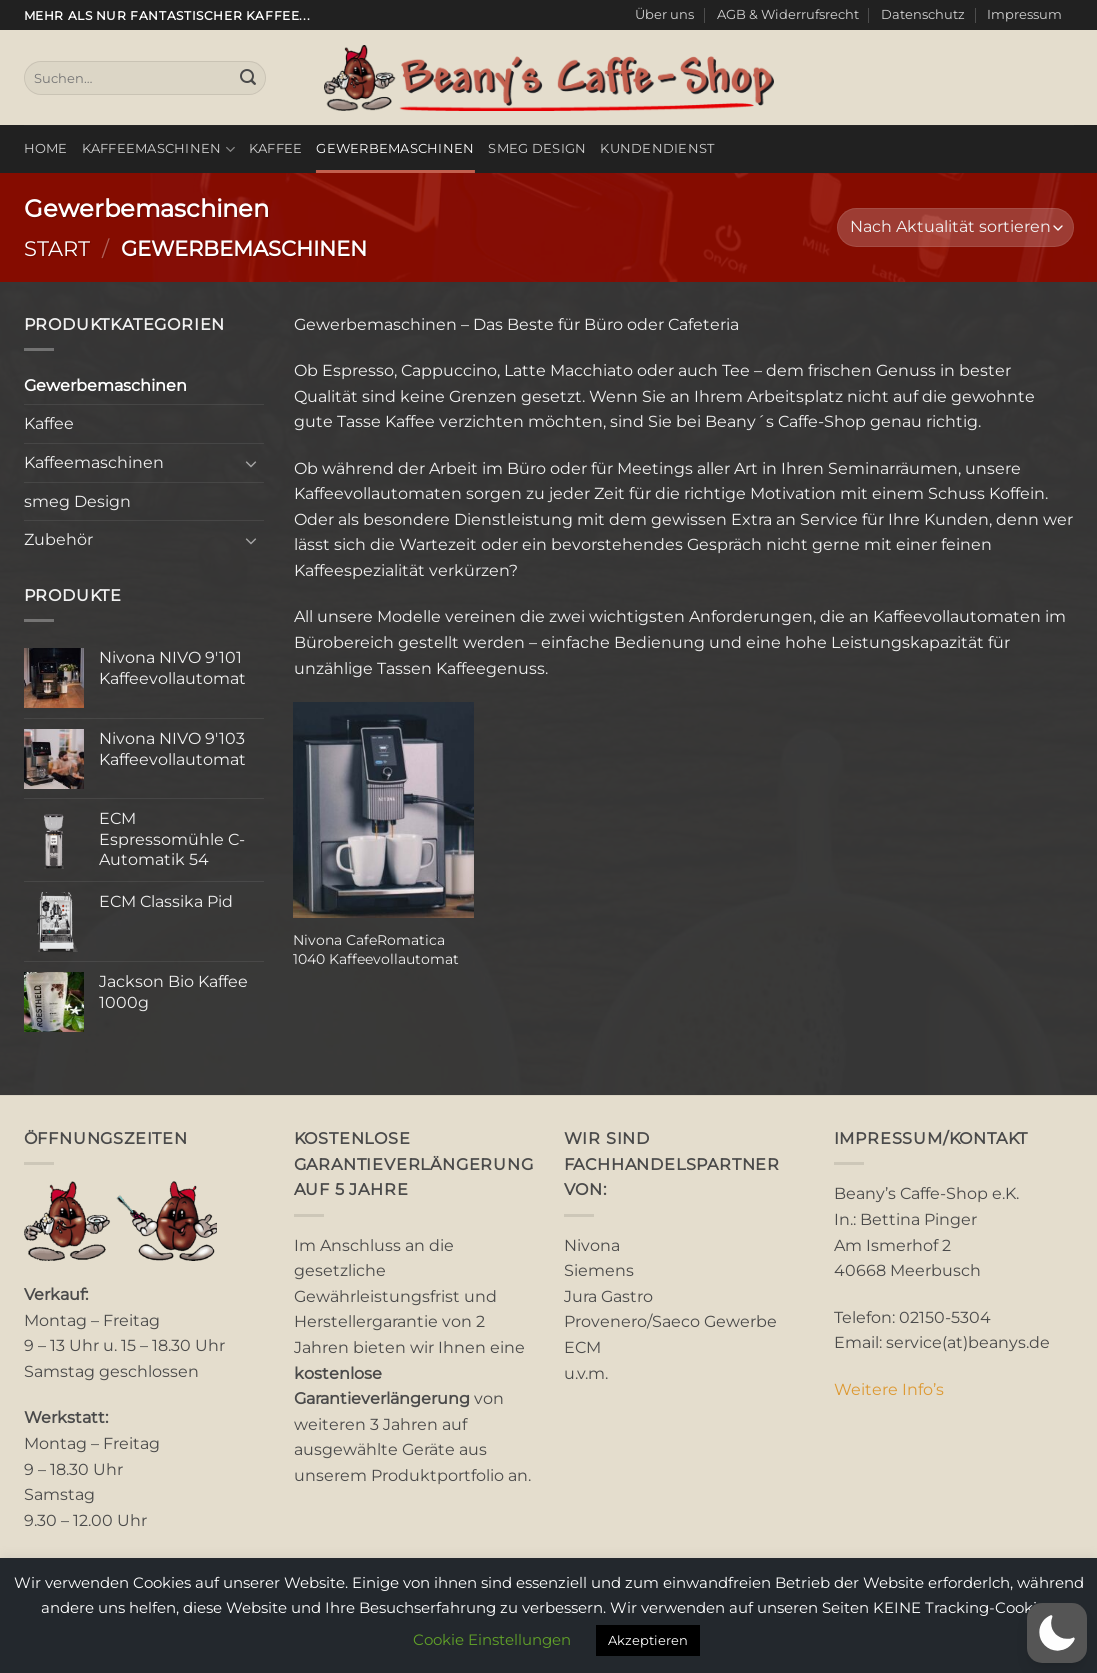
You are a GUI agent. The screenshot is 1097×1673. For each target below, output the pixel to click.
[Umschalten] (252, 463)
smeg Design (537, 148)
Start (57, 248)
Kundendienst (657, 148)
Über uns (664, 14)
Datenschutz (923, 14)
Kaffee (276, 148)
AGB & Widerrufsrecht (788, 14)
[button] (1057, 1633)
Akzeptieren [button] (648, 1640)
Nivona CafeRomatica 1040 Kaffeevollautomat (376, 949)
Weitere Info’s (889, 1389)
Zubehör (58, 539)
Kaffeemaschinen (158, 149)
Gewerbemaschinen (395, 148)
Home (46, 148)
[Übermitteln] (248, 78)
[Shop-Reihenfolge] (955, 227)
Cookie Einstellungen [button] (492, 1639)
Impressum (1024, 14)
